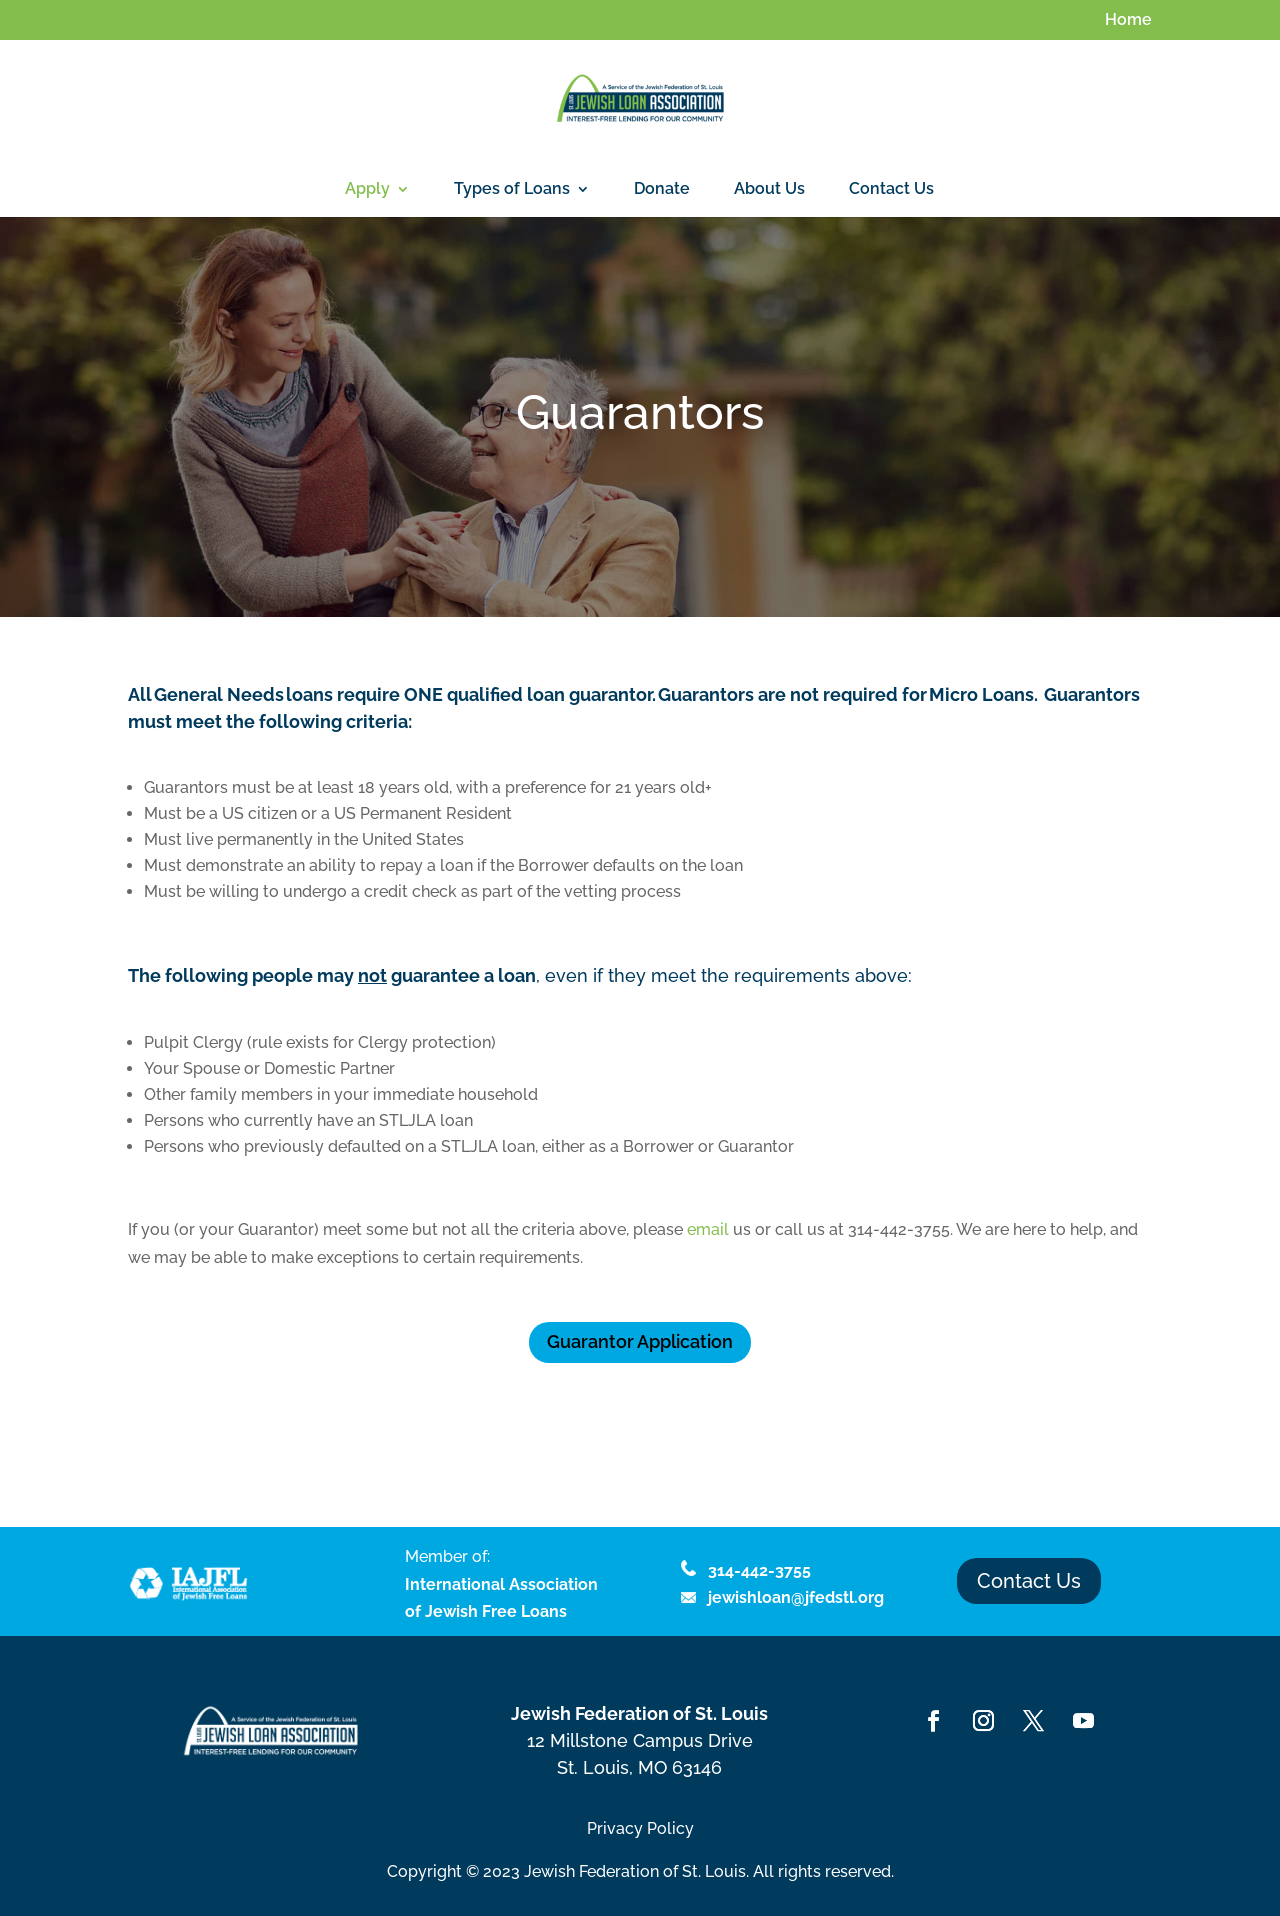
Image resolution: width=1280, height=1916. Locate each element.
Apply (367, 190)
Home (1128, 20)
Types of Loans (512, 190)
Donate (662, 190)
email (708, 1229)
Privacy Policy (640, 1828)
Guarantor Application (640, 1341)
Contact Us (891, 190)
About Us (769, 190)
